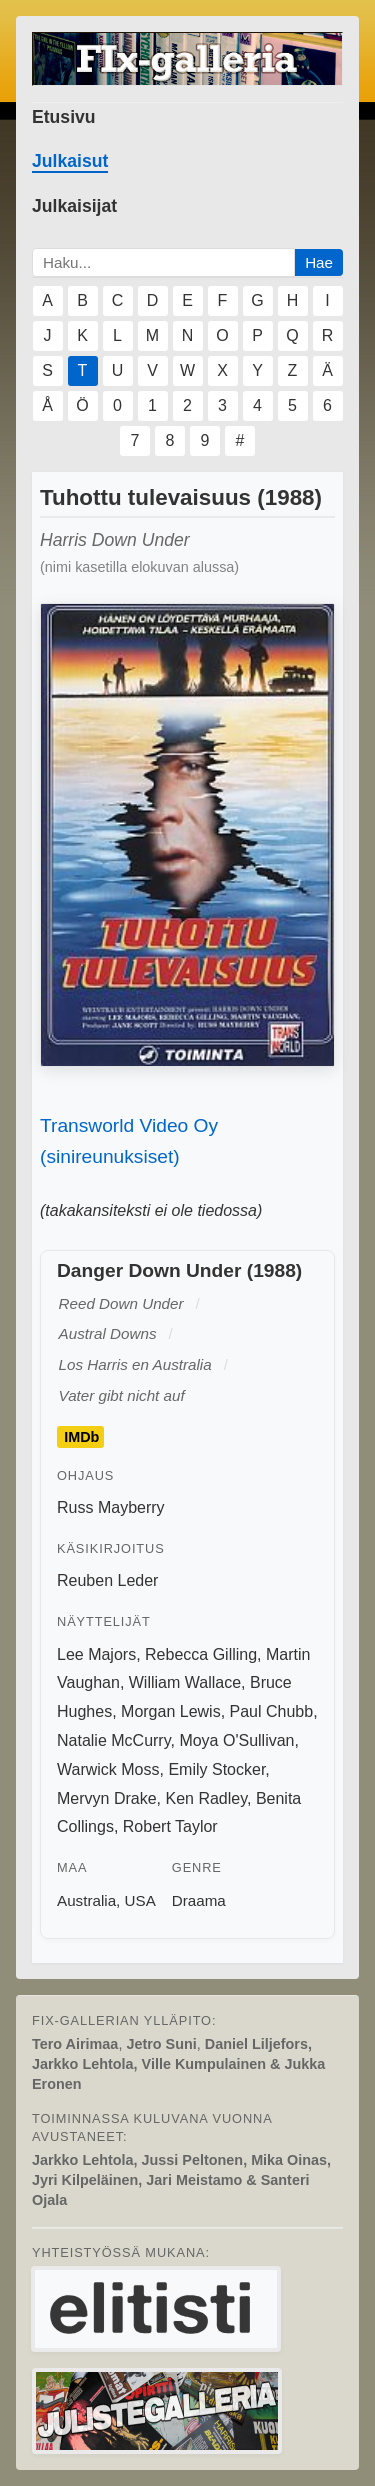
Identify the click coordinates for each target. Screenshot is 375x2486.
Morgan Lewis (171, 1711)
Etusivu (64, 117)
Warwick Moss (108, 1769)
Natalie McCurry (114, 1740)
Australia (86, 1900)
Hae (319, 262)
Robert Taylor (170, 1826)
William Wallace (185, 1682)
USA (140, 1900)
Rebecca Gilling (201, 1654)
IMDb (81, 1437)
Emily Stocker (216, 1769)
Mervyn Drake (107, 1798)
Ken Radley (206, 1798)
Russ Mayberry (111, 1507)
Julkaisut (70, 161)
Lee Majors (96, 1654)
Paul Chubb (272, 1711)
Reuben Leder (107, 1580)
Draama (199, 1900)
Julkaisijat (74, 206)
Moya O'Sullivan (236, 1740)
